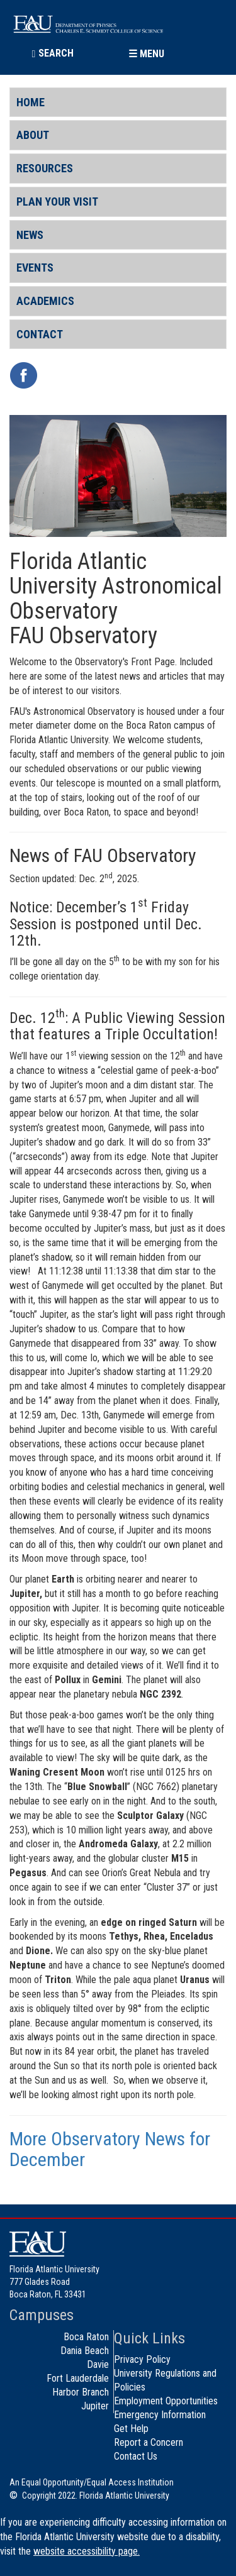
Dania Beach (84, 2351)
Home (30, 102)
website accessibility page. (86, 2551)
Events (34, 267)
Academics (45, 300)
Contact (39, 334)
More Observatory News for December (109, 2149)
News (29, 234)
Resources (44, 168)
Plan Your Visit (57, 201)
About (32, 134)
